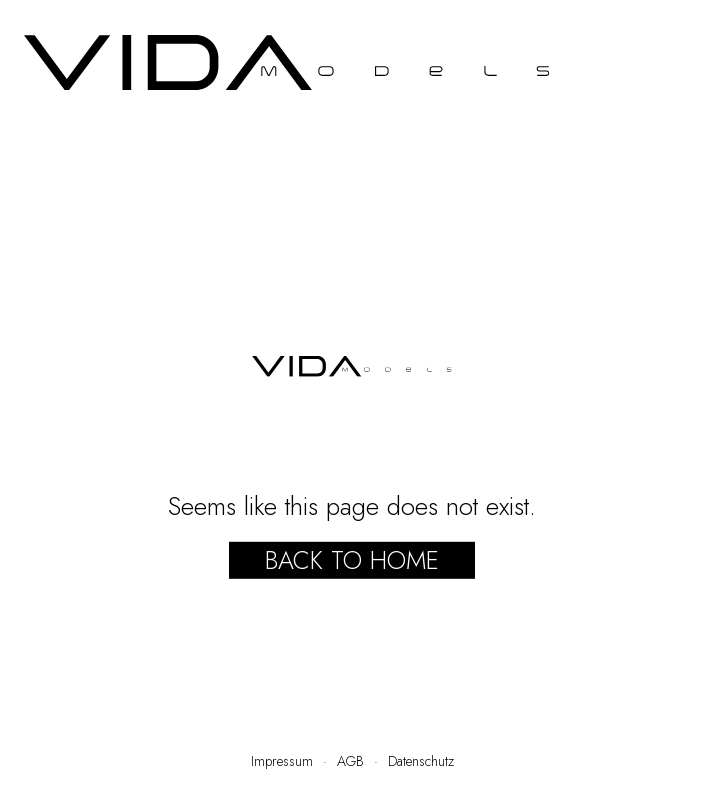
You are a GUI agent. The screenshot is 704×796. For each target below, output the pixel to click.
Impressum (282, 761)
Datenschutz (421, 761)
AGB (350, 761)
